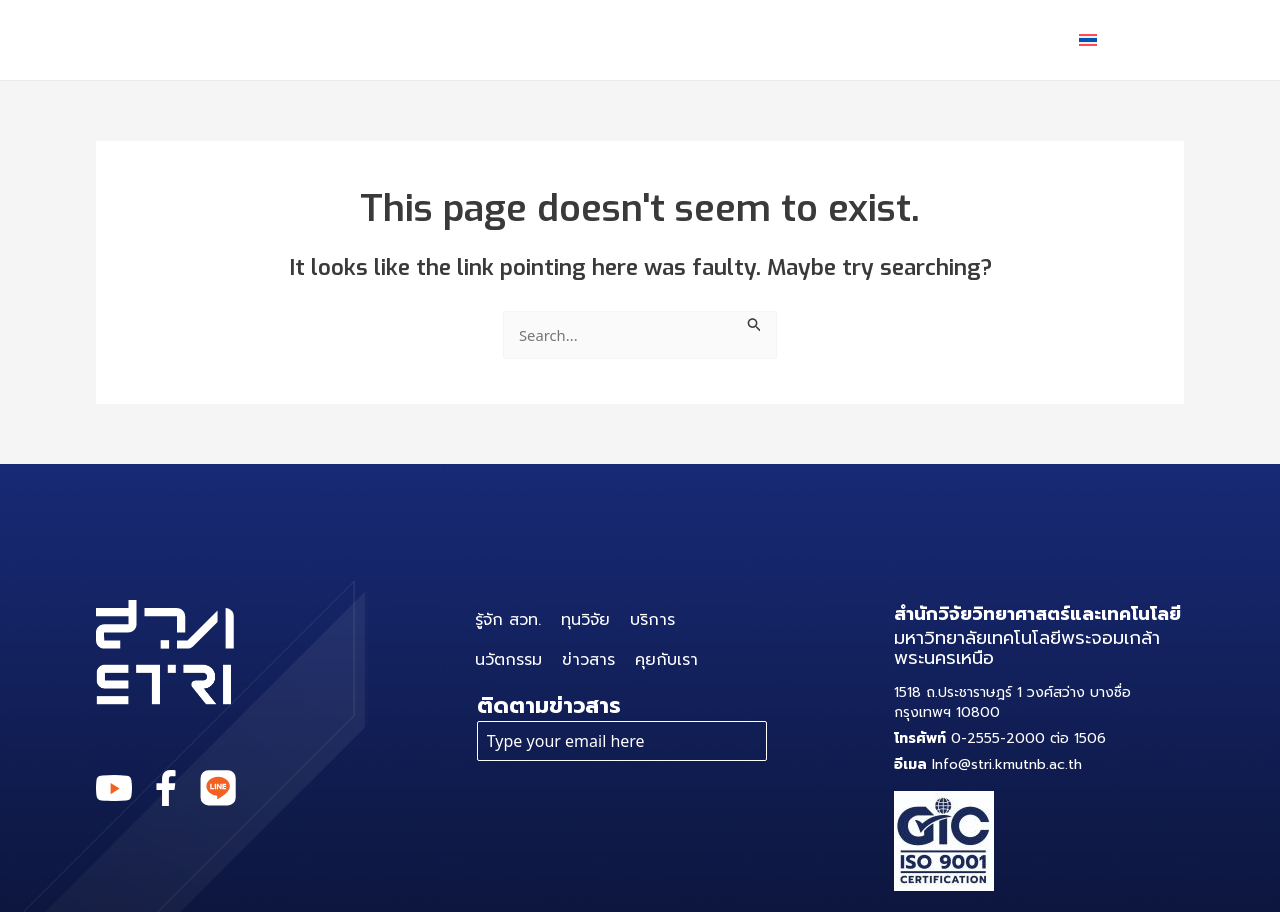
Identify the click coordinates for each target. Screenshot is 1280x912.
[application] (649, 40)
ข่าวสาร (873, 39)
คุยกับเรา (993, 39)
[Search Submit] (760, 322)
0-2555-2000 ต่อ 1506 (1000, 738)
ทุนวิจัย (502, 39)
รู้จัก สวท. (382, 39)
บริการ (619, 40)
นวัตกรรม (749, 39)
